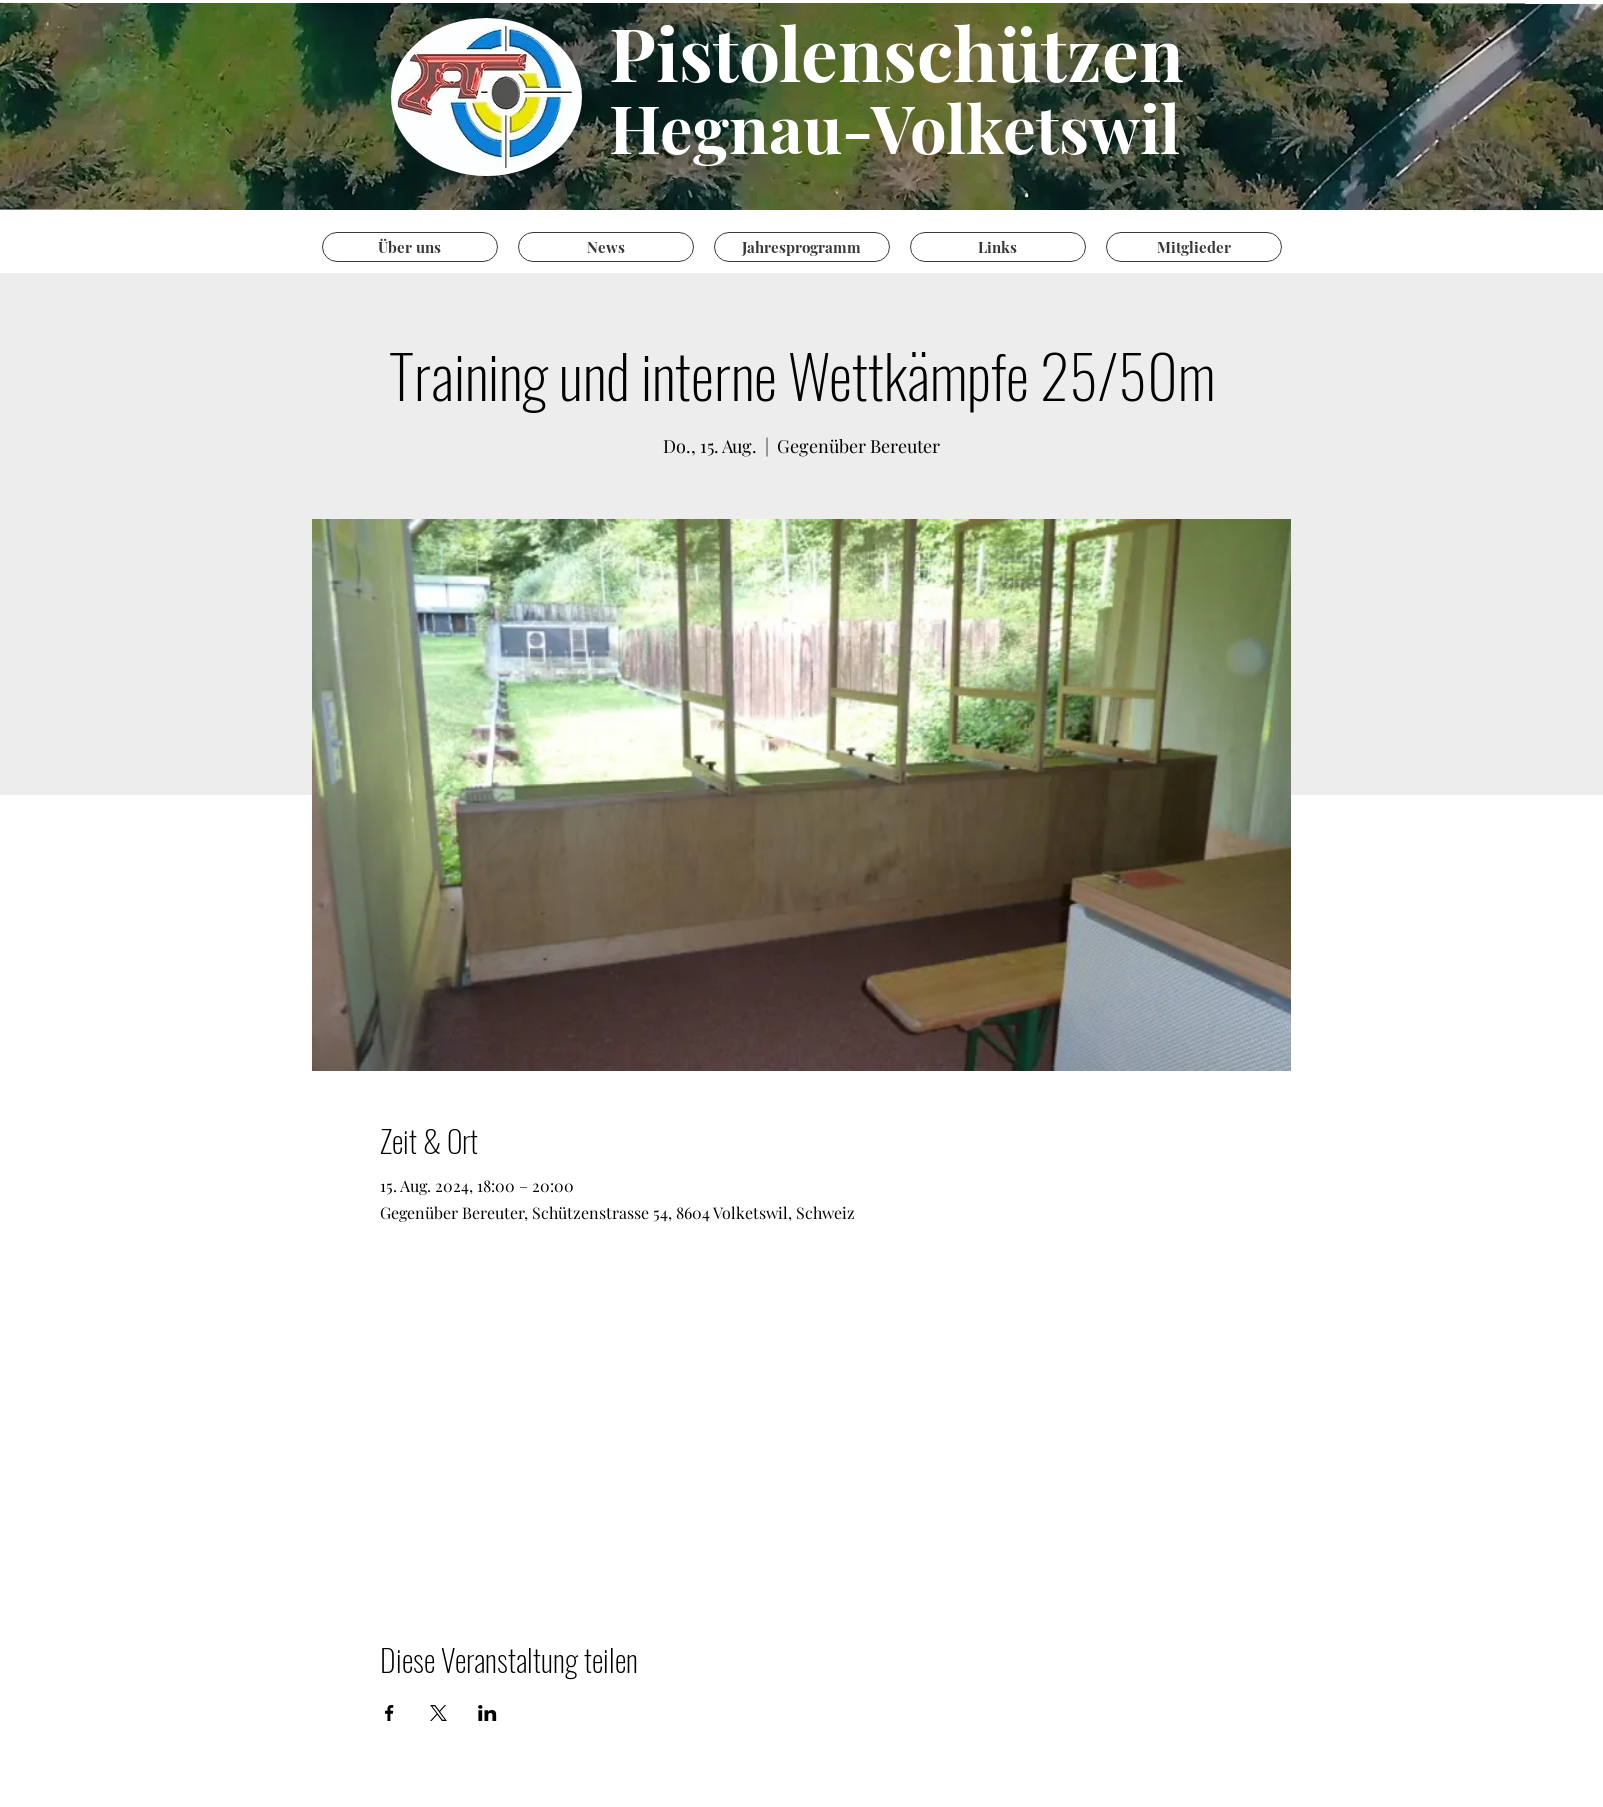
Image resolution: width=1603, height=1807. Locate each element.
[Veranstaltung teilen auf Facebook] (389, 1713)
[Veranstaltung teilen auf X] (438, 1713)
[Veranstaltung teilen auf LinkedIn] (487, 1713)
